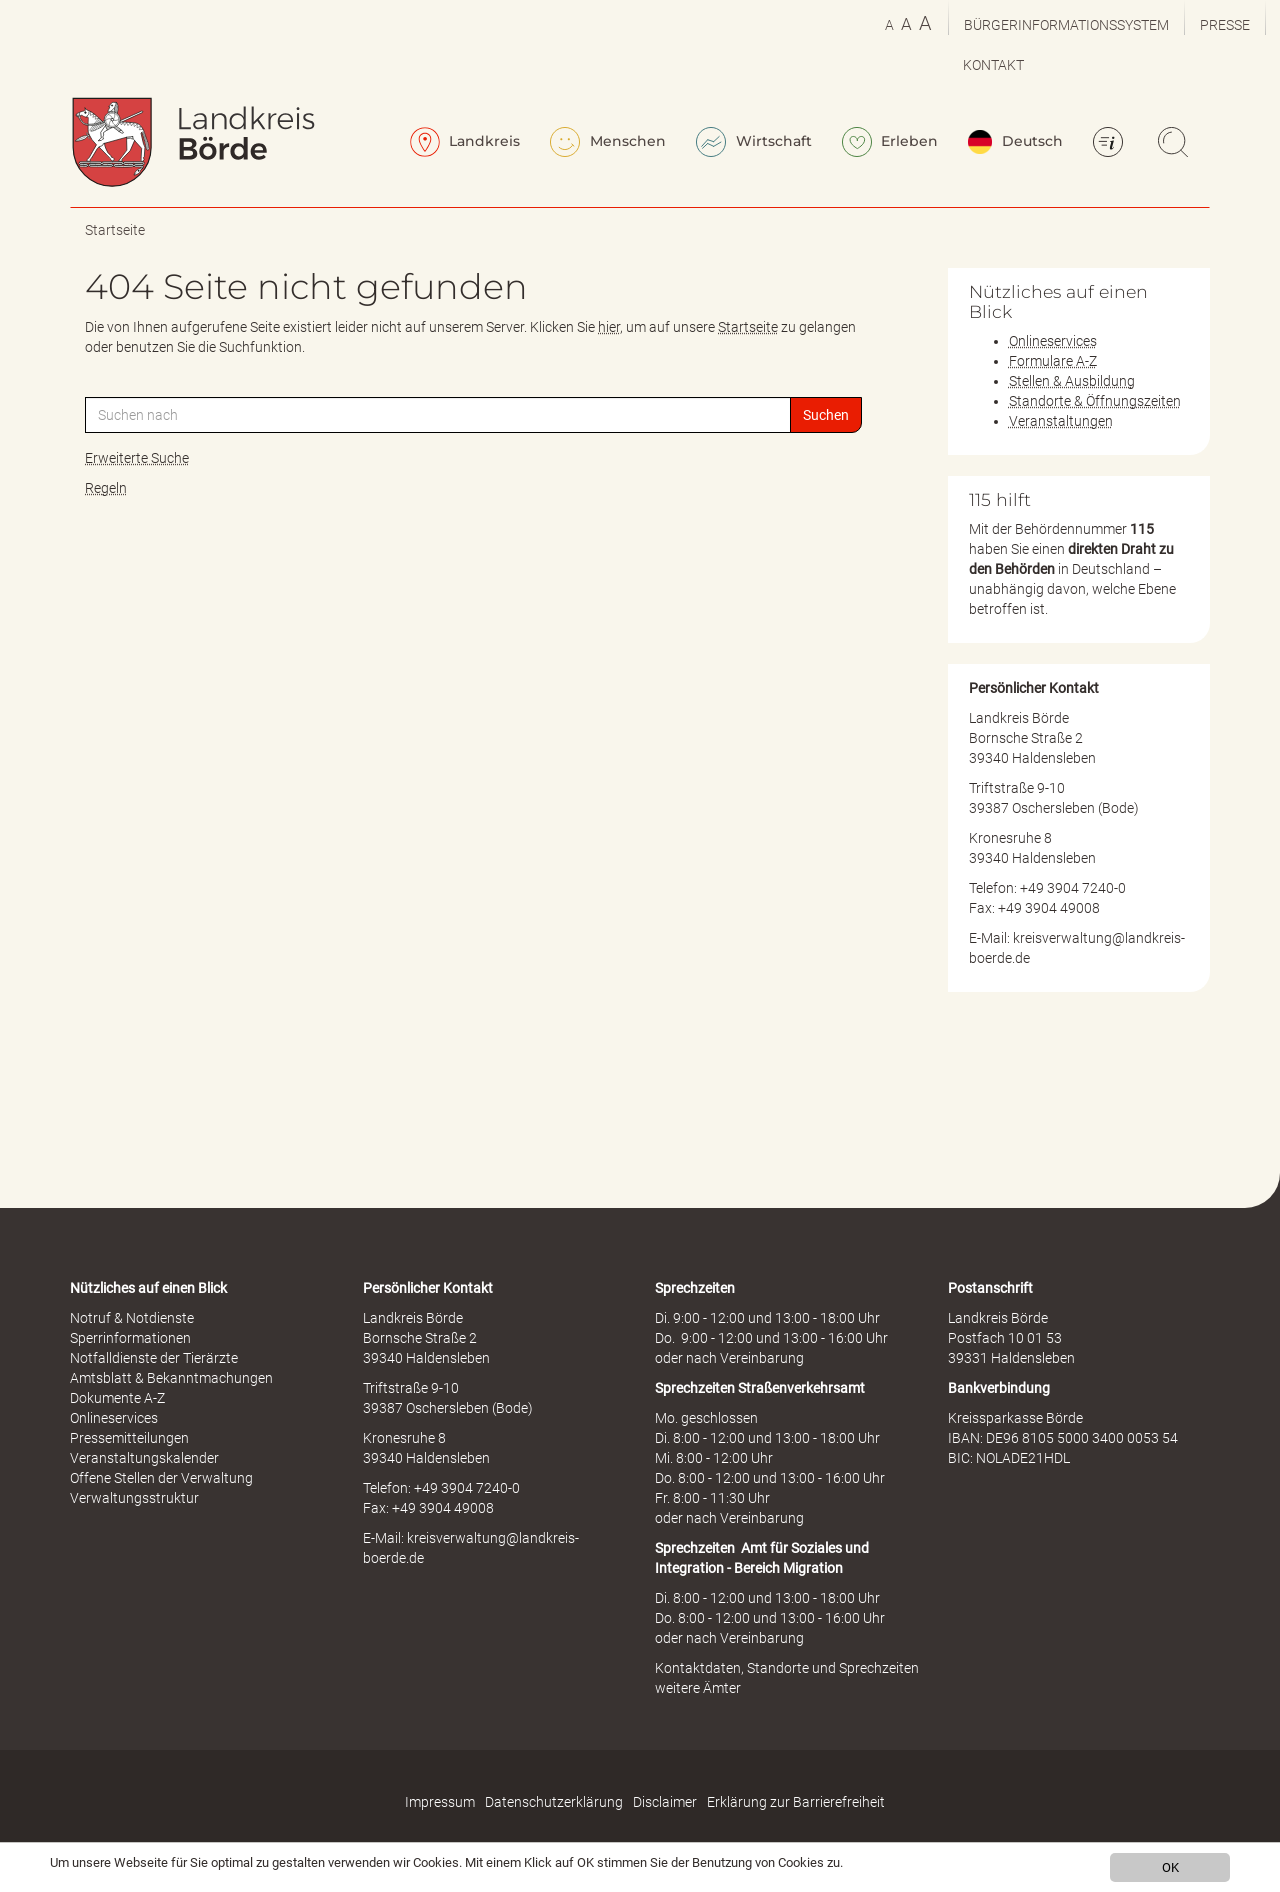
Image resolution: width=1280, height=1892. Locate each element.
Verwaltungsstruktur (134, 1498)
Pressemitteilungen (129, 1438)
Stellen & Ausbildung (1072, 381)
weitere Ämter (698, 1688)
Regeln (106, 488)
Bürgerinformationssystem (1066, 25)
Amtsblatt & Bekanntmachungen (171, 1378)
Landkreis (465, 142)
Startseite (115, 230)
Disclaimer (665, 1802)
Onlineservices (1053, 341)
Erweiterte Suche (137, 458)
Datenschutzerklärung (554, 1802)
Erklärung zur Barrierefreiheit (796, 1802)
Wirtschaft (754, 142)
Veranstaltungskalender (144, 1458)
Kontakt (993, 65)
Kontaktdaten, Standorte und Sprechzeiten (787, 1668)
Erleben (890, 142)
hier (609, 327)
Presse (1225, 25)
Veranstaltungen (1061, 421)
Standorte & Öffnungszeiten (1095, 401)
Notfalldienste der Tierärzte (154, 1358)
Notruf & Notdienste (132, 1318)
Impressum (440, 1802)
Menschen (608, 142)
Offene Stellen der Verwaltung (161, 1478)
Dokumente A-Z (117, 1398)
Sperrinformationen (130, 1338)
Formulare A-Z (1053, 361)
